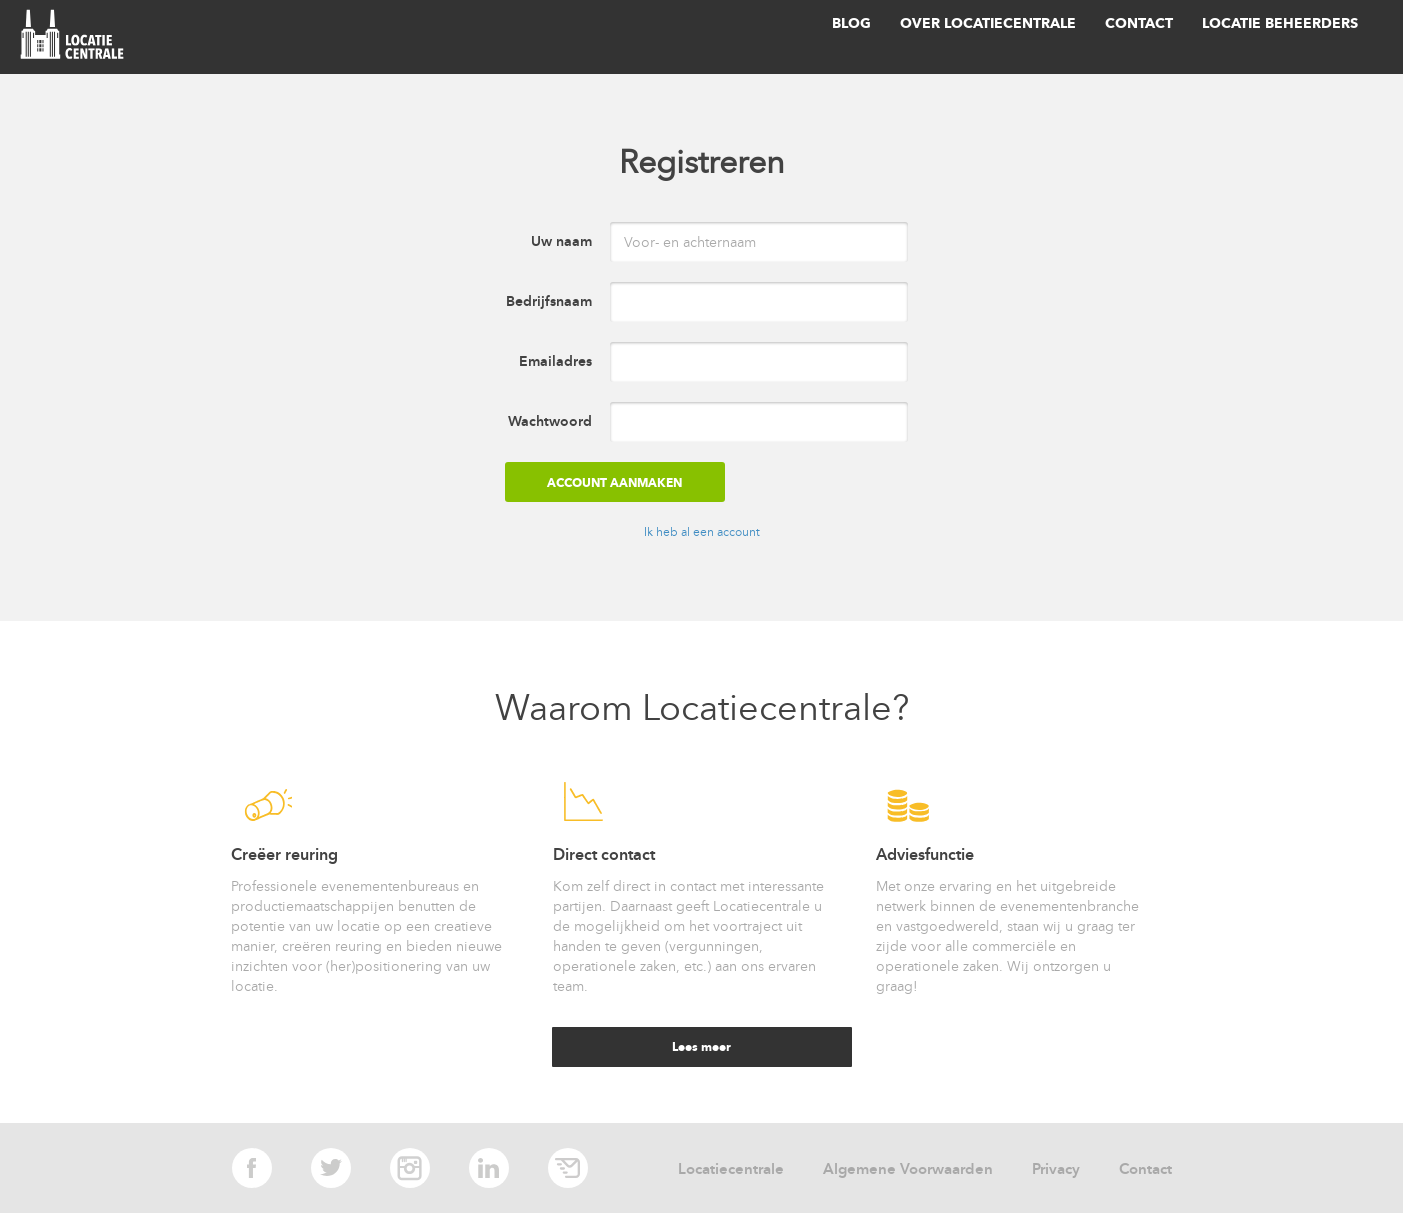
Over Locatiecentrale (988, 23)
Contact (1139, 23)
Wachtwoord (550, 421)
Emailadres (555, 361)
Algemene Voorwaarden (908, 1169)
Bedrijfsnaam (549, 301)
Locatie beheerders (1280, 23)
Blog (851, 23)
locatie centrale (76, 37)
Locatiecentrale (731, 1169)
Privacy (1056, 1169)
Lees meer (701, 1046)
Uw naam (561, 241)
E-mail (568, 1168)
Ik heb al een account (702, 532)
